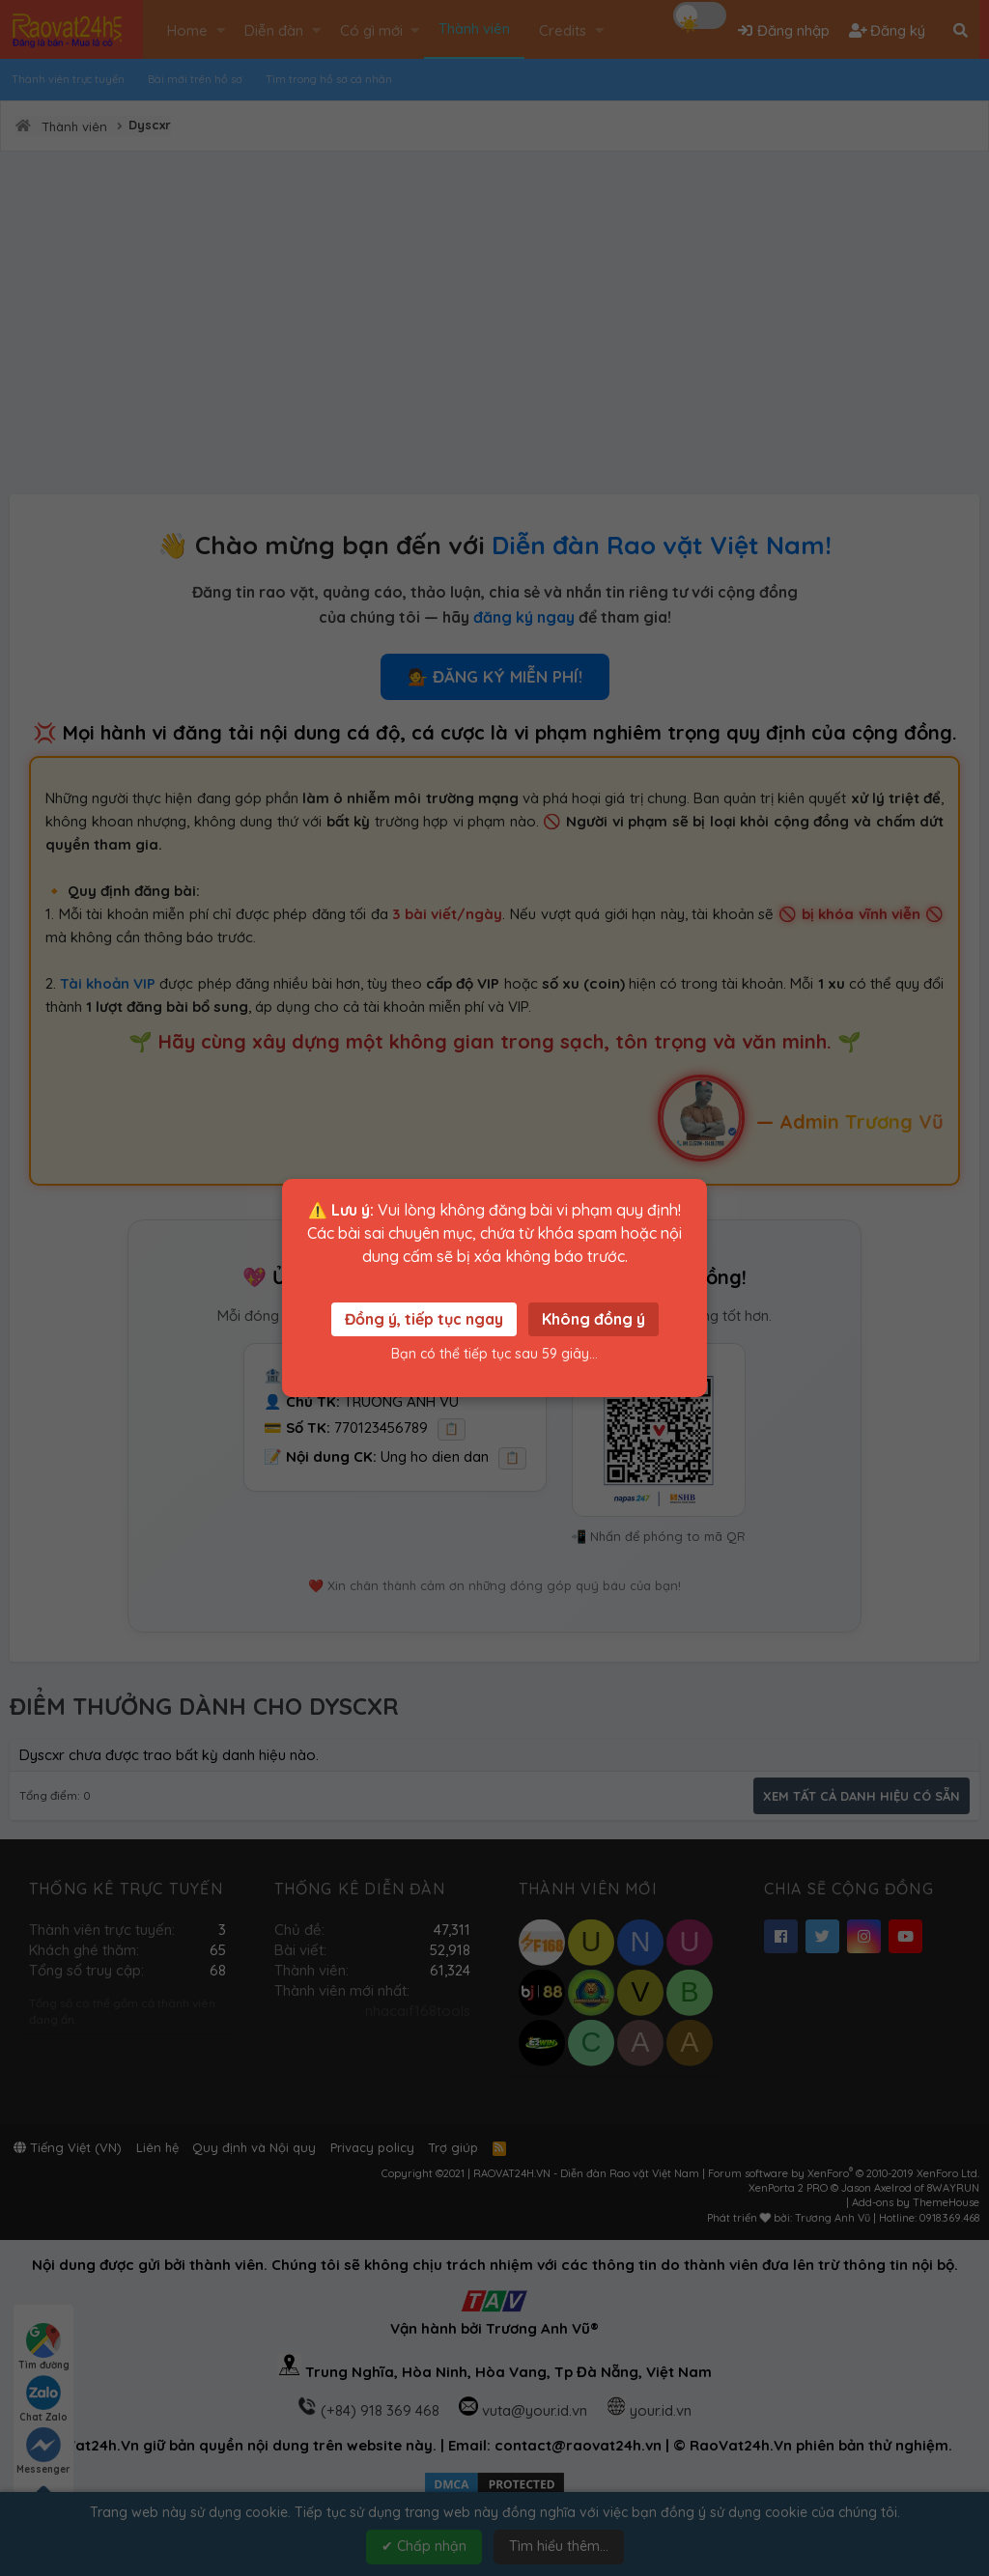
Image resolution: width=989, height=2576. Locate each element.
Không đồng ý (593, 1319)
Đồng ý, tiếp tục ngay (424, 1319)
